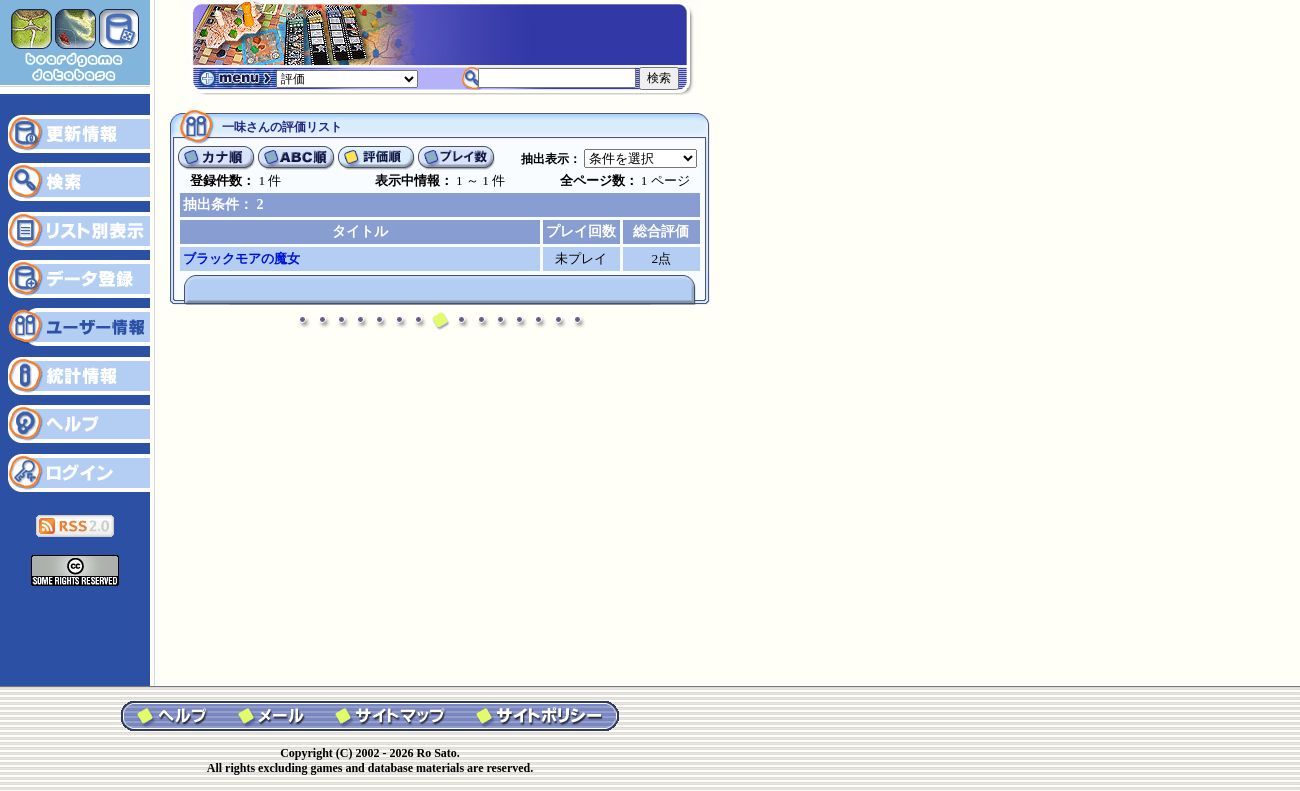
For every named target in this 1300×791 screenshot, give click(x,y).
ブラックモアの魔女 (241, 258)
